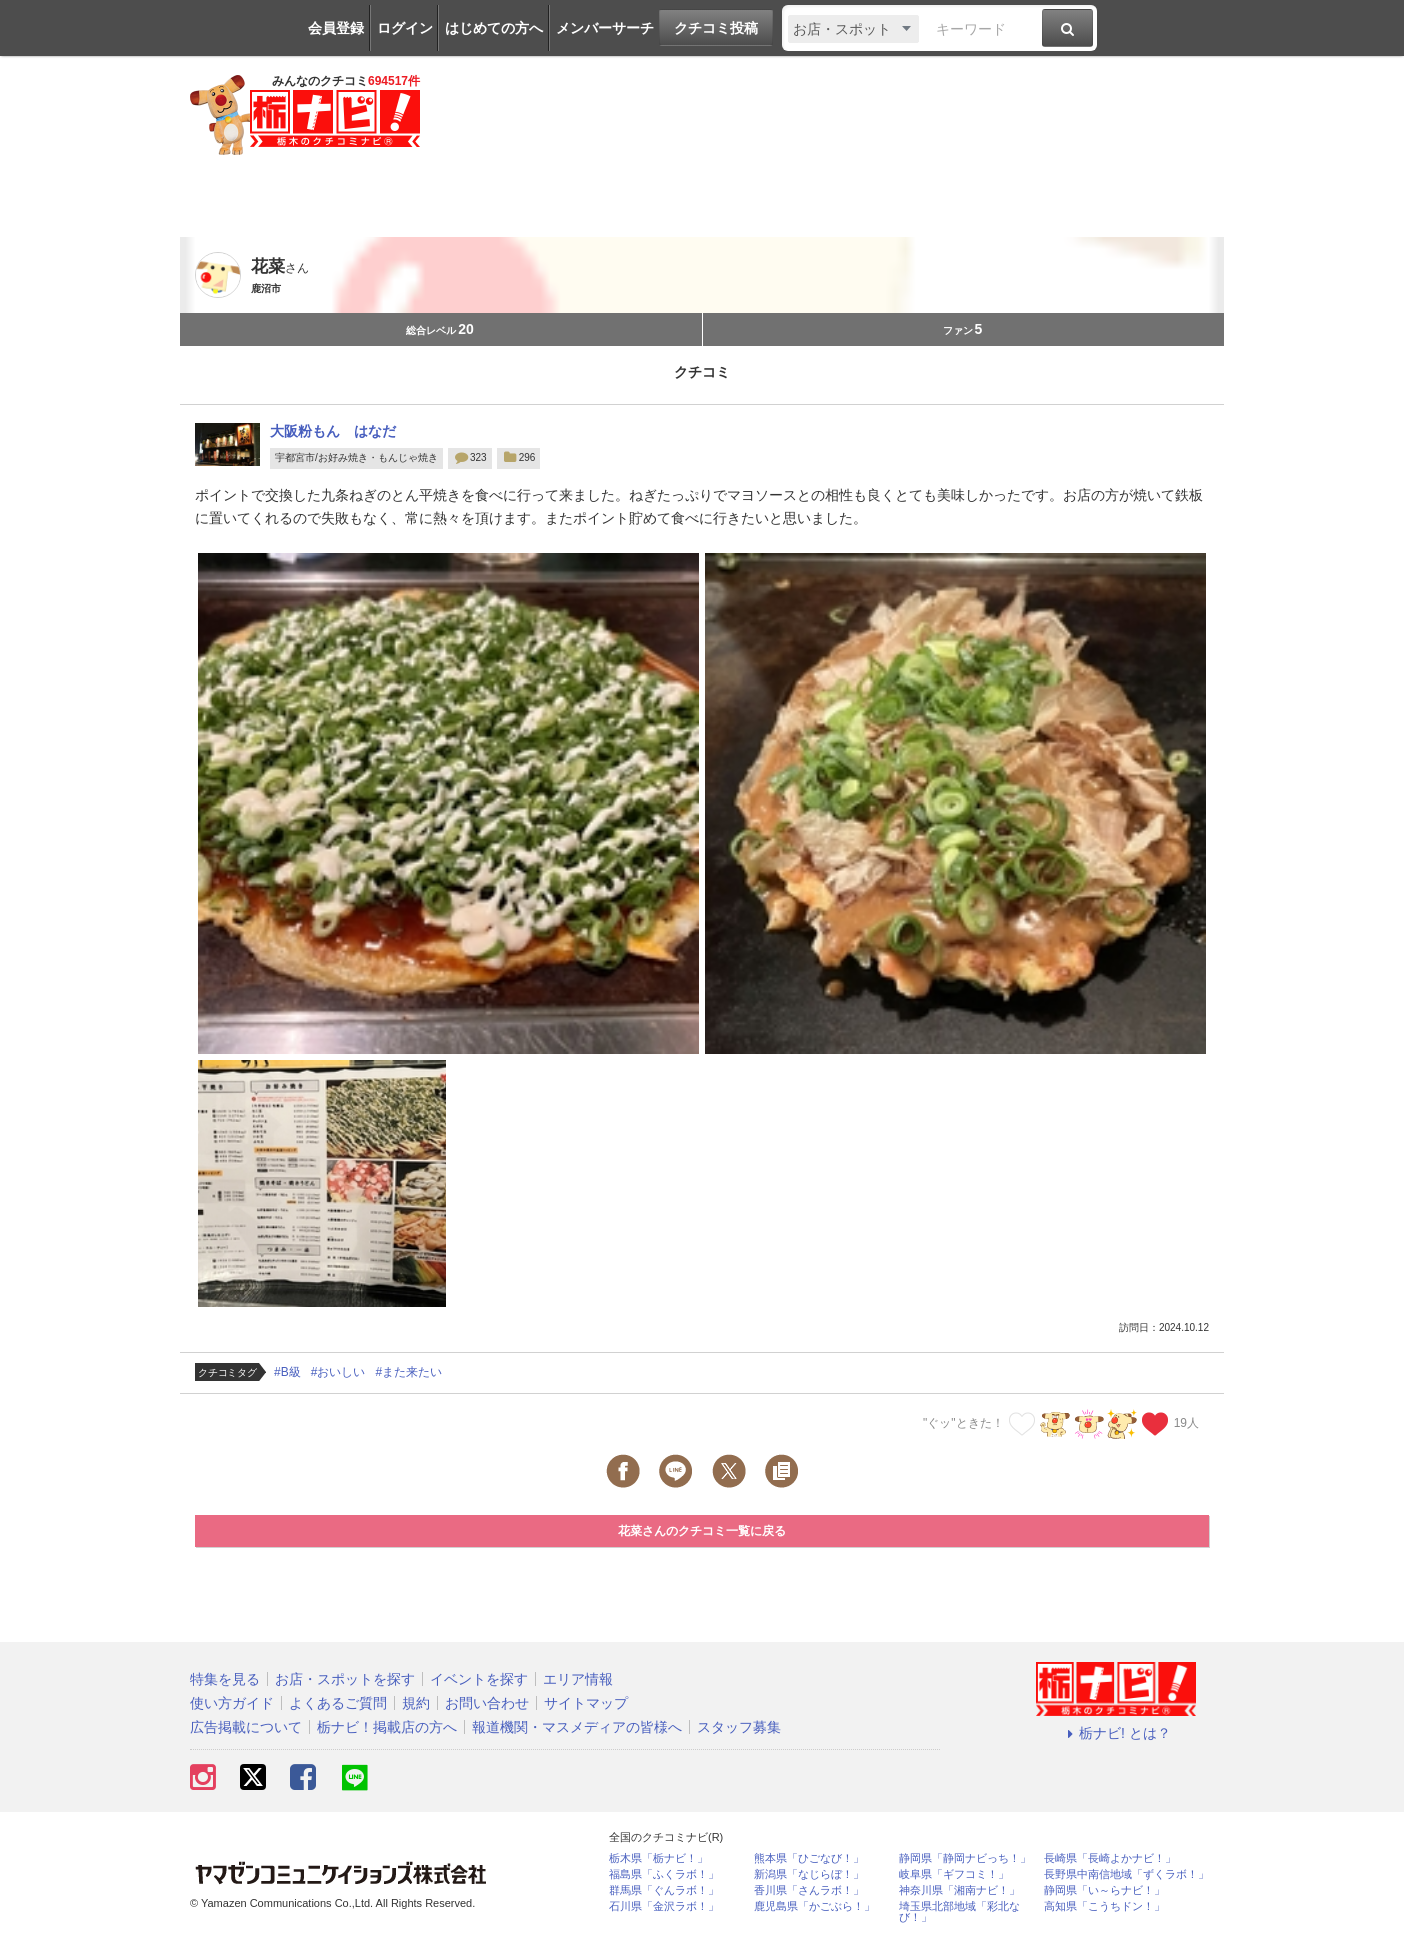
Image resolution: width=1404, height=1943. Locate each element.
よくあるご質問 (338, 1703)
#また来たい (408, 1372)
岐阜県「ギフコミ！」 (954, 1874)
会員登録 (336, 28)
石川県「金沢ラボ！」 (664, 1906)
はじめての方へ (494, 28)
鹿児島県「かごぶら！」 (814, 1906)
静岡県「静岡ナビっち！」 (965, 1858)
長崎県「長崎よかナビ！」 (1110, 1858)
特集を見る (225, 1679)
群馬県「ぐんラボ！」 (664, 1890)
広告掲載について (246, 1727)
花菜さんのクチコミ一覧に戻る (702, 1531)
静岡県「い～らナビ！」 (1104, 1890)
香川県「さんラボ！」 (809, 1890)
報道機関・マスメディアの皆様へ (577, 1727)
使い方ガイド (232, 1703)
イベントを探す (479, 1679)
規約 (416, 1703)
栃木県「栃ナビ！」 (658, 1858)
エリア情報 (578, 1679)
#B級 (287, 1372)
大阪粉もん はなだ (333, 431)
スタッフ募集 (739, 1727)
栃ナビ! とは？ (1116, 1733)
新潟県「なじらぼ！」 (809, 1874)
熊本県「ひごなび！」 (809, 1858)
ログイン (405, 28)
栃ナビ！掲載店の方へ (387, 1727)
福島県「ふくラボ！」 (664, 1874)
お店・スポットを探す (345, 1679)
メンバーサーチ (605, 28)
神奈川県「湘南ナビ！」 (959, 1890)
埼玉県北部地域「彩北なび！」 (959, 1912)
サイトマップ (586, 1703)
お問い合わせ (487, 1703)
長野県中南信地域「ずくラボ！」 (1126, 1874)
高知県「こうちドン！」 (1104, 1906)
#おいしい (338, 1372)
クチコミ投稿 (716, 28)
